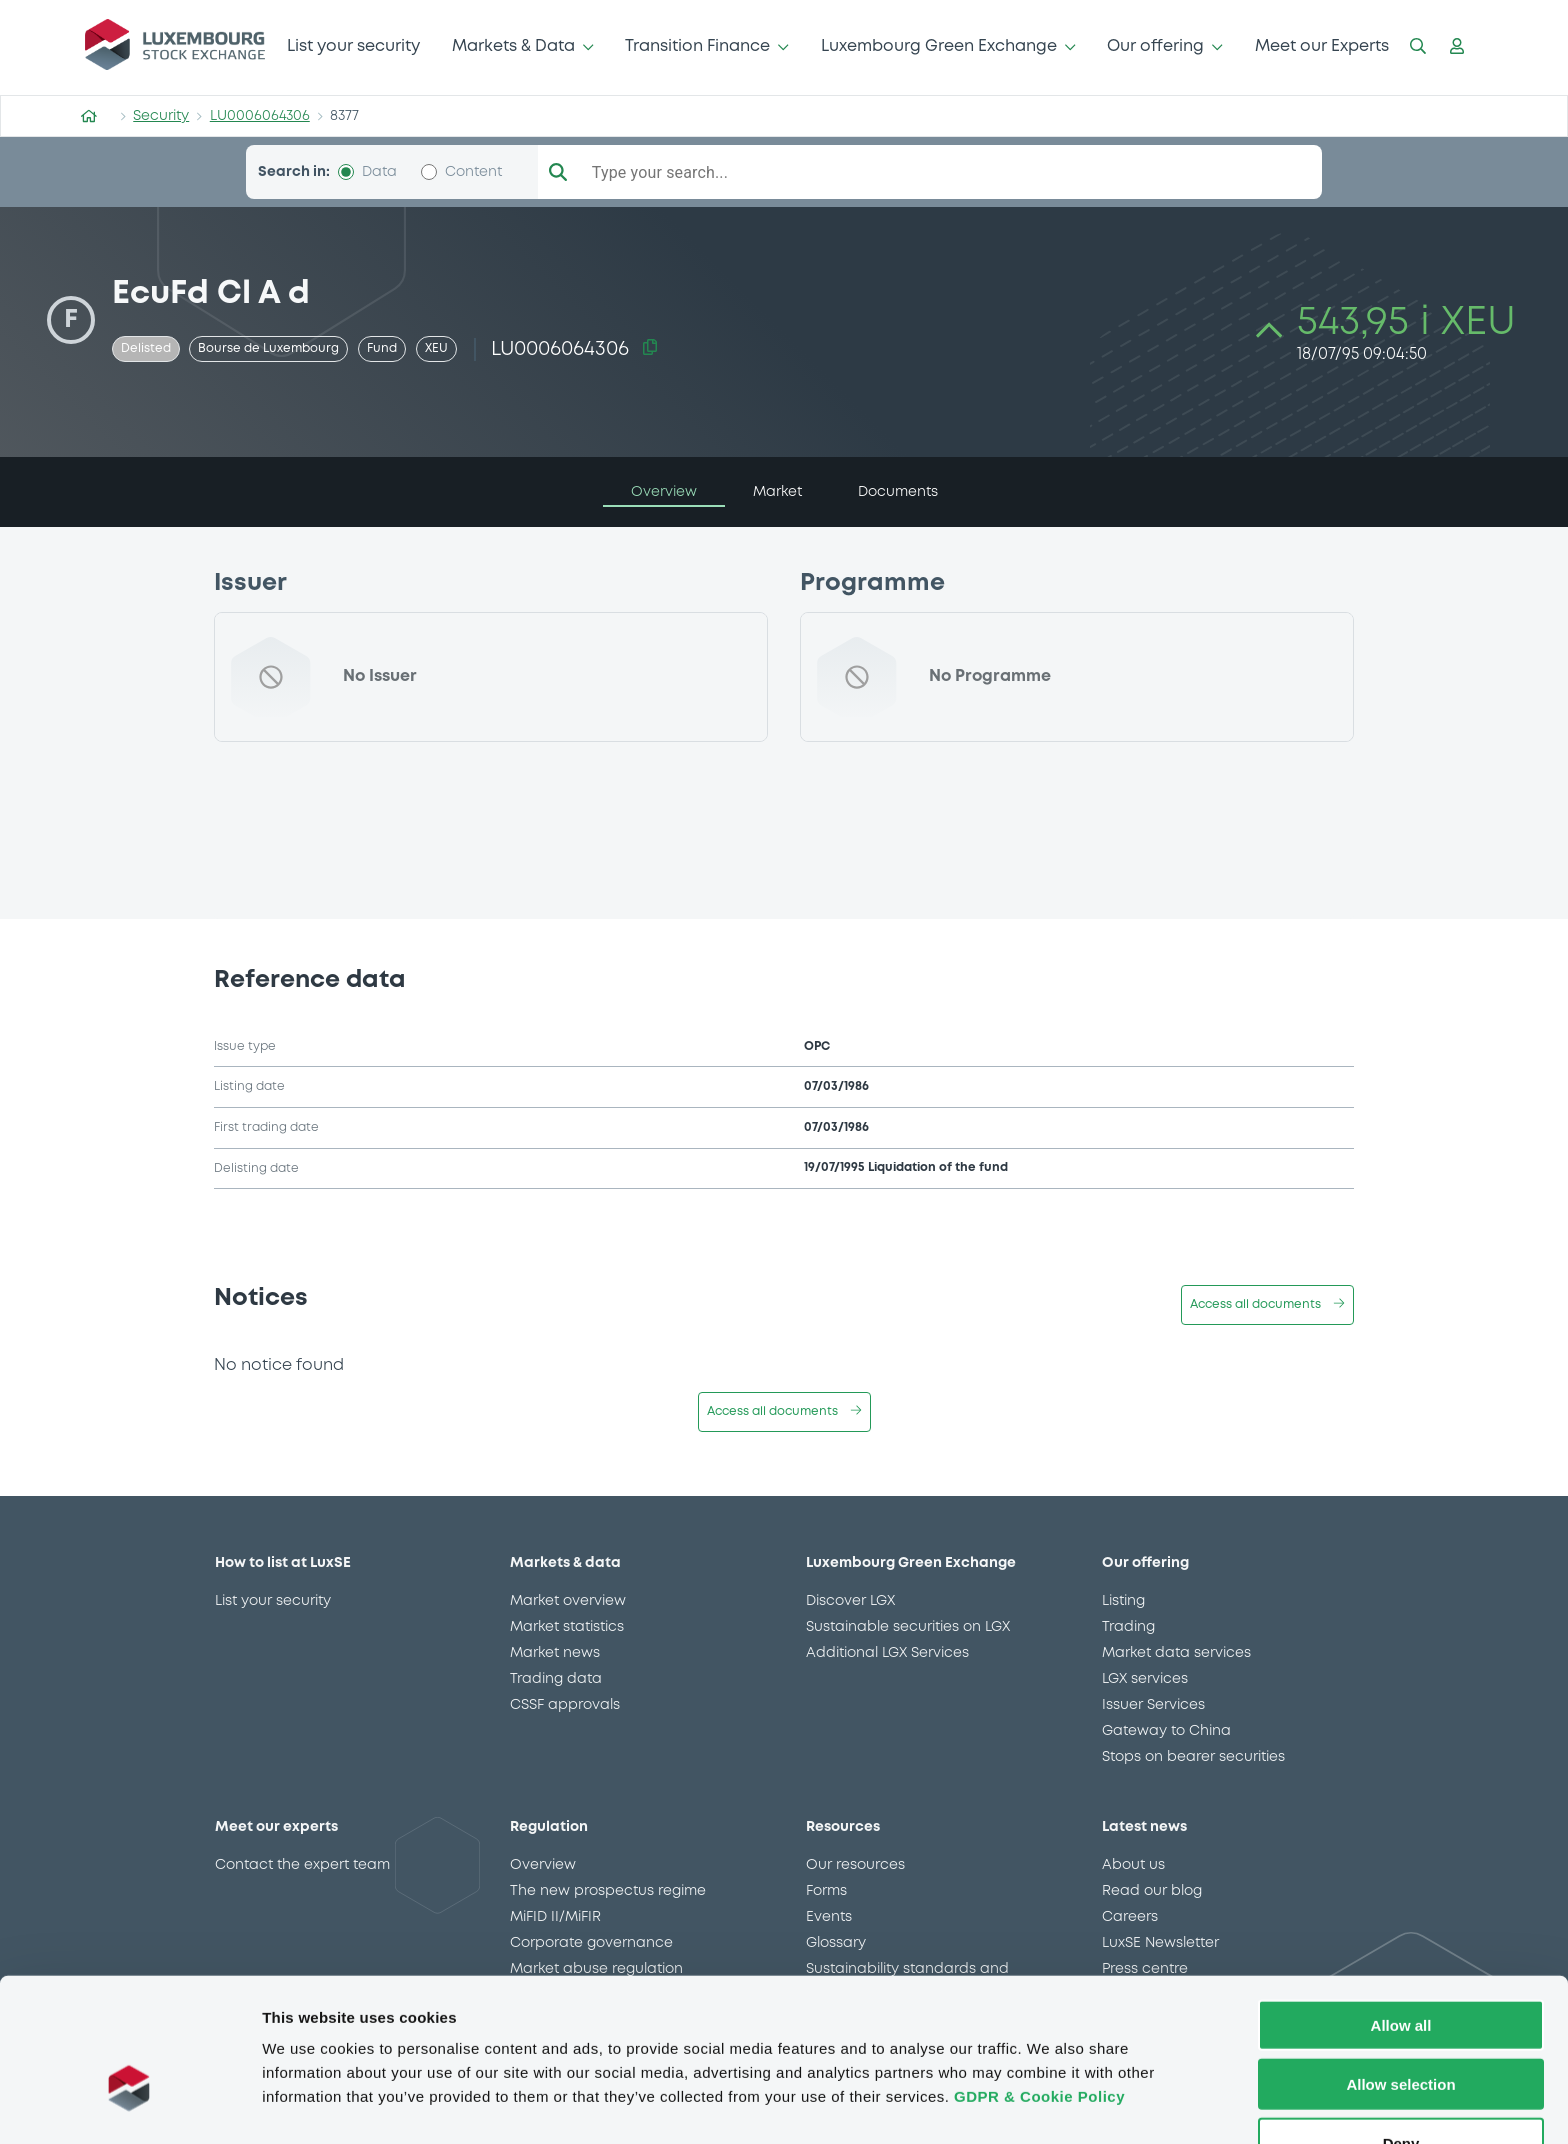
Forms (826, 1891)
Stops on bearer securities (1193, 1757)
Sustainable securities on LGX (908, 1627)
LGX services (1145, 1679)
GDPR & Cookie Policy (1039, 2039)
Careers (1130, 1917)
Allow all (1401, 1968)
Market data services (1176, 1653)
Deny (1401, 2086)
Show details (1049, 2104)
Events (829, 1917)
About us (1133, 1865)
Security (161, 116)
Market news (555, 1653)
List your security (353, 46)
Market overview (568, 1601)
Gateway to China (1166, 1731)
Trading (1128, 1627)
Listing (1123, 1601)
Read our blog (1152, 1891)
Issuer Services (1153, 1705)
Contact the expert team (302, 1865)
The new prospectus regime (608, 1891)
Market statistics (567, 1627)
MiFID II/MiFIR (555, 1917)
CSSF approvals (565, 1705)
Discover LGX (850, 1601)
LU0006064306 (260, 116)
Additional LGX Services (887, 1653)
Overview (543, 1865)
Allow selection (1400, 2027)
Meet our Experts (1322, 46)
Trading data (556, 1679)
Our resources (855, 1865)
